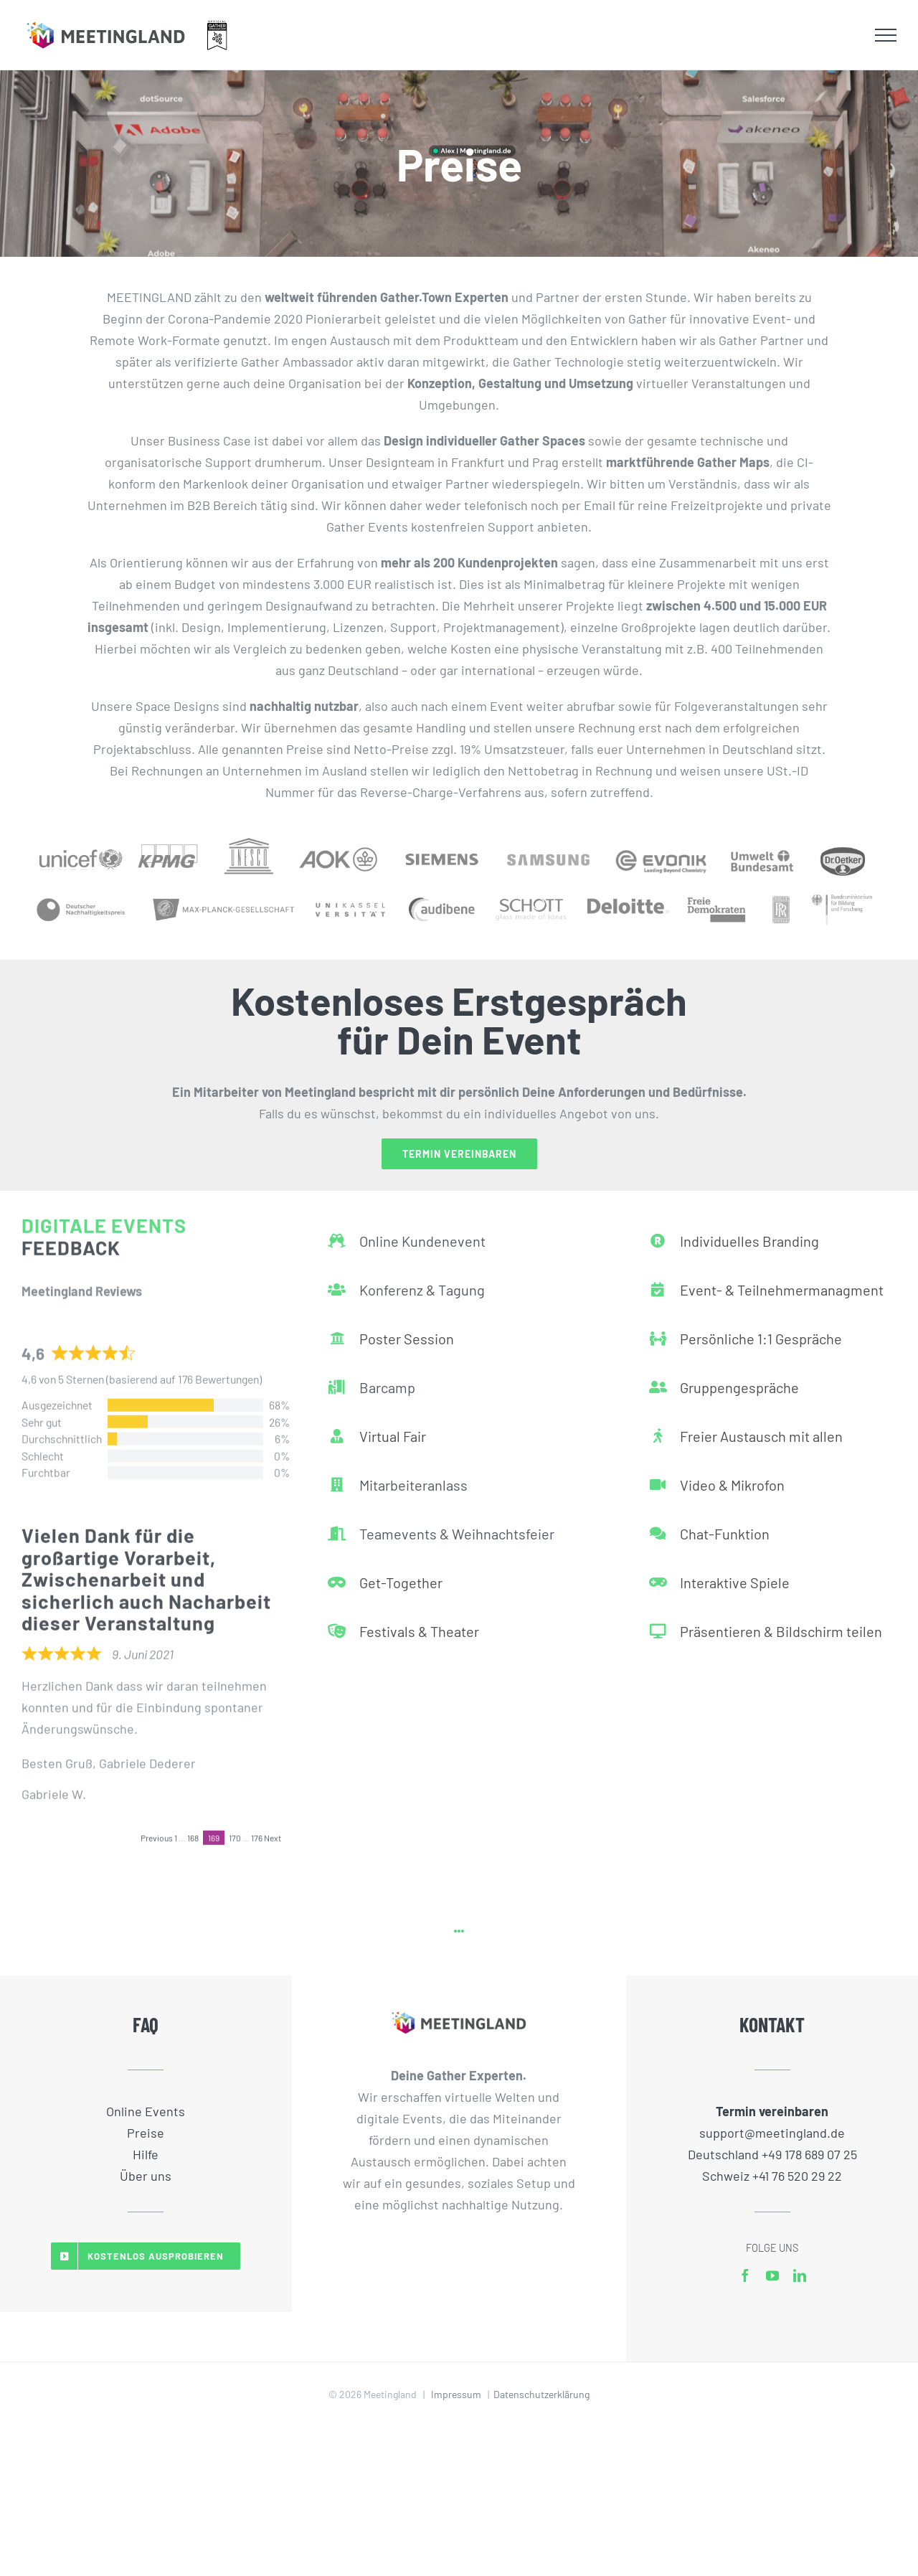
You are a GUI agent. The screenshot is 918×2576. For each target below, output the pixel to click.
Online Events (145, 2111)
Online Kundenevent (422, 1232)
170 (235, 1829)
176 (256, 1829)
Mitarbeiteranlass (413, 1476)
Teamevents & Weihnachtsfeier (456, 1525)
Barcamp (387, 1378)
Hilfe (145, 2154)
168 (193, 1829)
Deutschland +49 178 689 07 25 (772, 2154)
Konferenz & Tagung (422, 1281)
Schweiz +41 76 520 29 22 (772, 2176)
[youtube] (772, 2275)
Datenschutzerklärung (541, 2394)
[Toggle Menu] (886, 35)
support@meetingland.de (772, 2133)
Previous (157, 1829)
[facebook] (745, 2275)
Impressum (456, 2394)
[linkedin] (799, 2275)
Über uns (145, 2176)
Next (272, 1829)
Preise (145, 2133)
